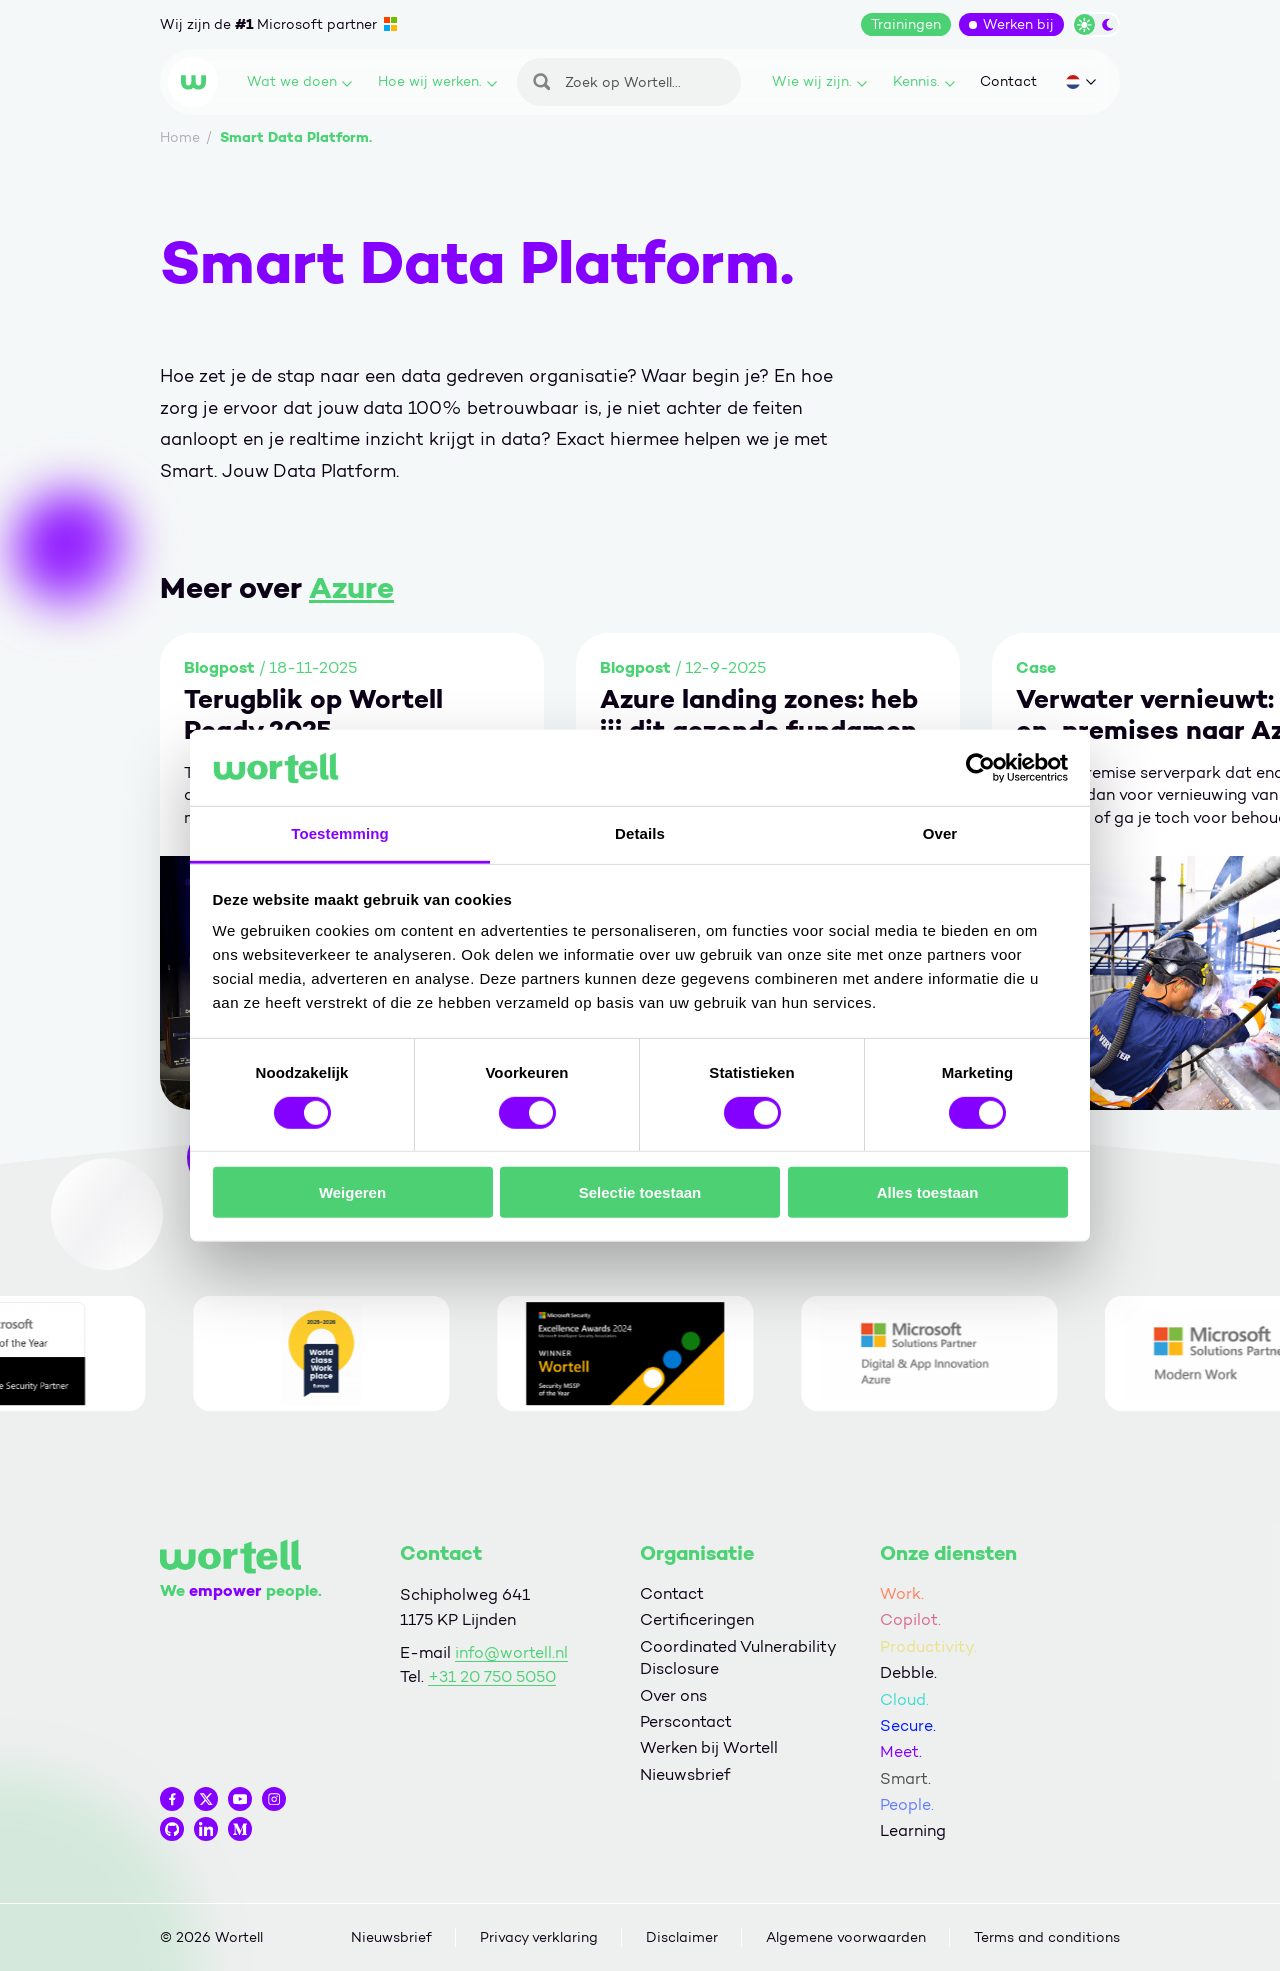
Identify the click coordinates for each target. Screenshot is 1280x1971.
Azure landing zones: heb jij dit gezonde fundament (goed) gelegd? (764, 715)
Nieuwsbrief (685, 1774)
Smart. (905, 1778)
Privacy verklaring (539, 1937)
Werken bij (1018, 24)
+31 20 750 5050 (492, 1676)
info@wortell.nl (511, 1652)
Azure (351, 588)
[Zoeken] (629, 82)
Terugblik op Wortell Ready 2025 (313, 715)
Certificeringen (697, 1619)
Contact (1008, 81)
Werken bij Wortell (709, 1747)
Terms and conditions (1047, 1937)
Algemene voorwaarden (846, 1937)
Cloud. (904, 1699)
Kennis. (924, 81)
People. (907, 1804)
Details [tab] (640, 833)
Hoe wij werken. (437, 81)
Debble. (908, 1672)
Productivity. (928, 1646)
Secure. (908, 1725)
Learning (913, 1830)
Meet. (901, 1751)
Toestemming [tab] (340, 833)
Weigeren (352, 1192)
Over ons (673, 1695)
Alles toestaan (928, 1192)
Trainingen (906, 24)
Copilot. (910, 1619)
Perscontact (686, 1721)
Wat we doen (299, 81)
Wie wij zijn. (819, 81)
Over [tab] (940, 833)
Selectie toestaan (640, 1192)
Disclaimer (682, 1937)
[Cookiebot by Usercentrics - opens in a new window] (980, 768)
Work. (902, 1593)
